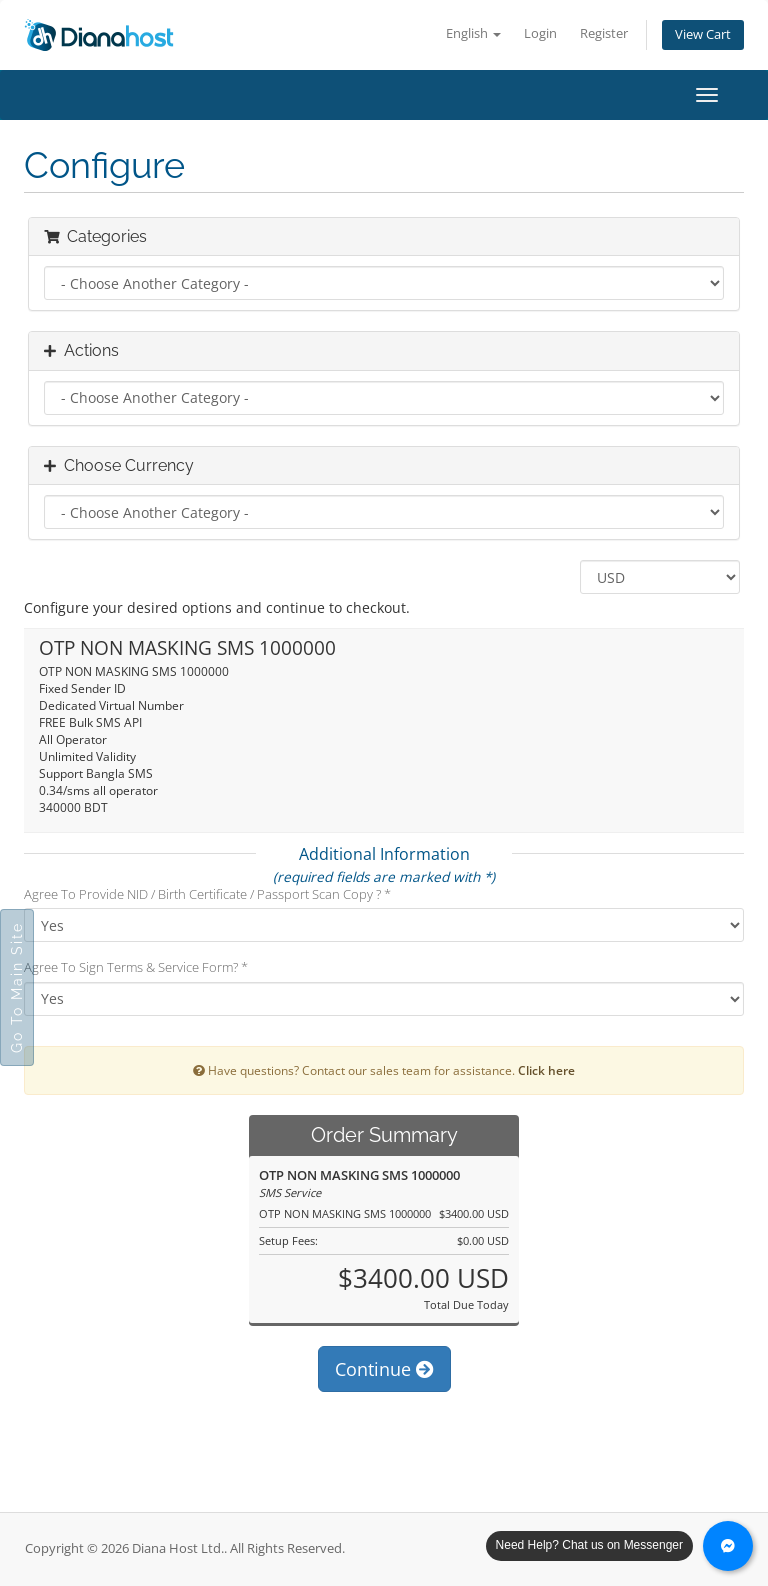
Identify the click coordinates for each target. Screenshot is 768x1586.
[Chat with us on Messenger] (728, 1546)
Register (604, 33)
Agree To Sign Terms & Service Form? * (136, 967)
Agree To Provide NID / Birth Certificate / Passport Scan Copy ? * (207, 894)
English (473, 33)
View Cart (703, 34)
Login (540, 33)
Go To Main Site (17, 987)
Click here (546, 1070)
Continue (384, 1369)
